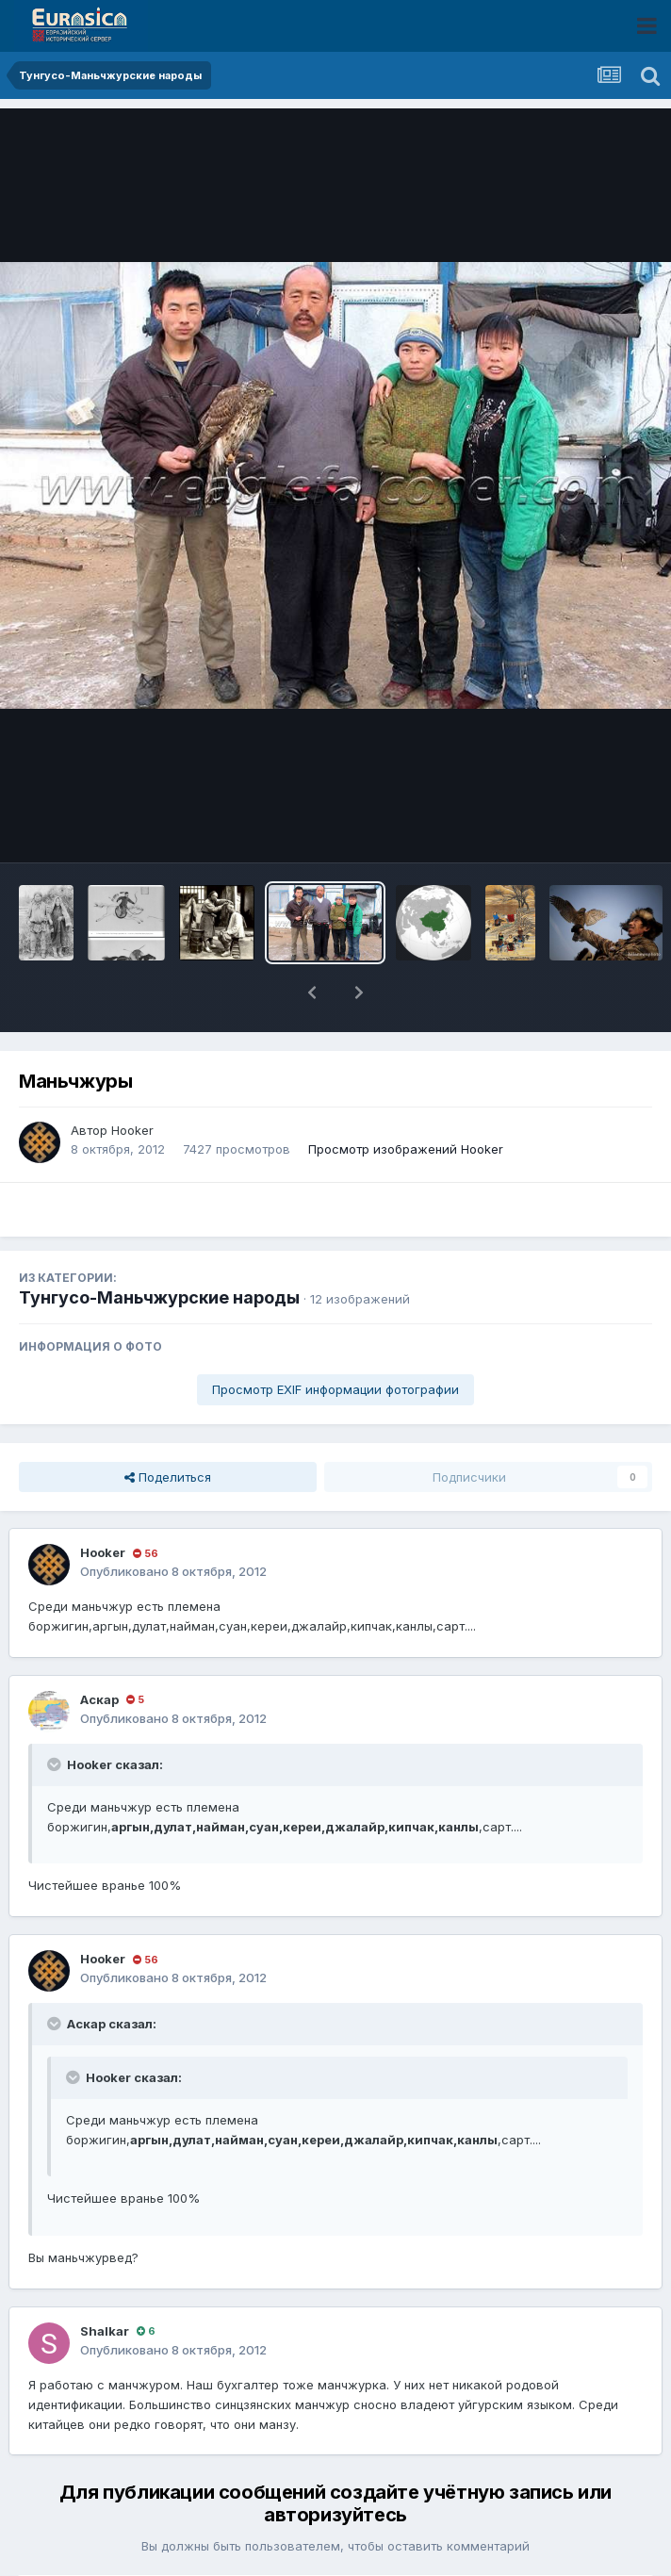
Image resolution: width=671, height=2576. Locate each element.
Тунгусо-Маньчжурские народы (159, 1297)
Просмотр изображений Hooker (405, 1149)
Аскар (99, 1699)
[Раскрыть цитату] (55, 1764)
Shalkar (104, 2330)
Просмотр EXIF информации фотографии (335, 1389)
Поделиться (167, 1477)
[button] (312, 992)
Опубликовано (173, 1571)
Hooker (132, 1130)
